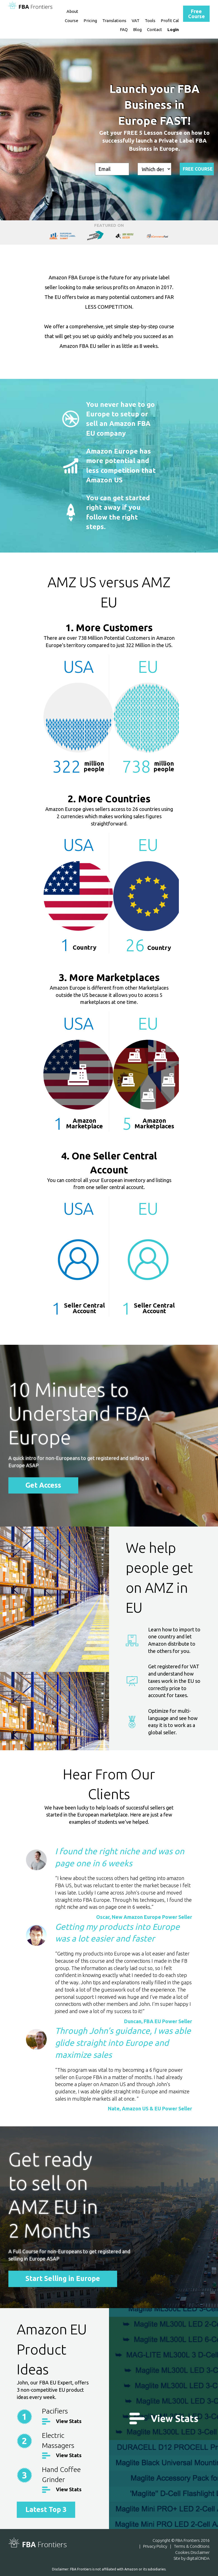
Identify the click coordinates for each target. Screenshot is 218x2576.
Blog (137, 29)
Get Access (43, 1485)
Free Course (196, 13)
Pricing (90, 20)
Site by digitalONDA (192, 2558)
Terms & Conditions (192, 2546)
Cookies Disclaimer (192, 2552)
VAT (135, 20)
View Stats (69, 2421)
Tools (150, 20)
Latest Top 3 (46, 2509)
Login (173, 29)
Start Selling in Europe (62, 2279)
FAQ (124, 29)
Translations (114, 20)
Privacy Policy (155, 2546)
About (72, 11)
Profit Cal (170, 20)
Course (71, 20)
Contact (154, 29)
